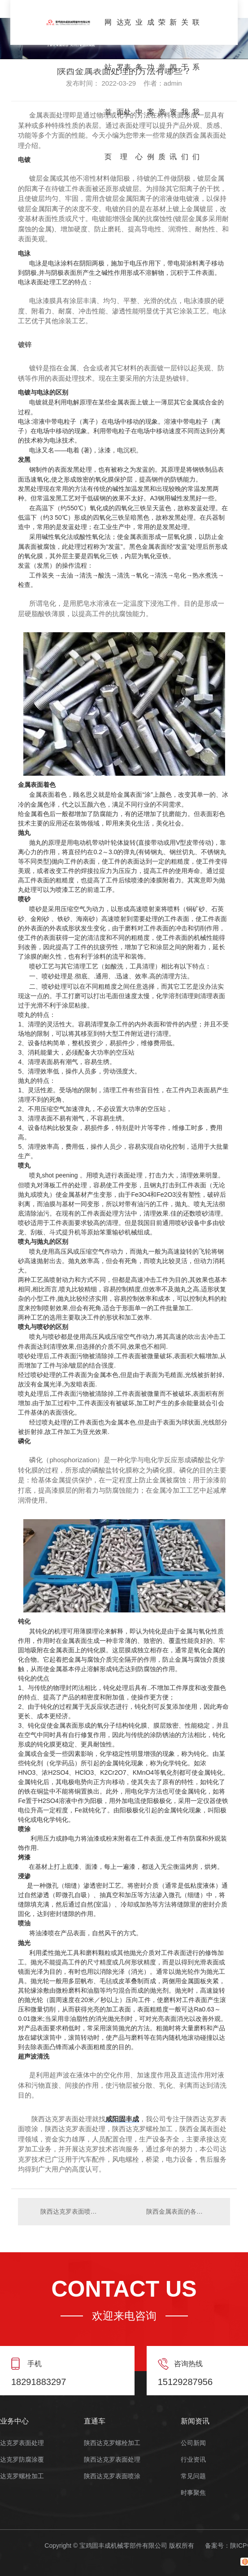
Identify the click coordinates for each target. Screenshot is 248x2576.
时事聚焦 (193, 2492)
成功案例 (150, 31)
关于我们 (184, 31)
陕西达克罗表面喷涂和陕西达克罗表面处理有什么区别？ (71, 2211)
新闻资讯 (173, 31)
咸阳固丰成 (122, 2119)
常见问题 (193, 2476)
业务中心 (139, 31)
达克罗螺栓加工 (22, 2476)
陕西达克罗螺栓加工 (112, 2443)
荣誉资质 (161, 31)
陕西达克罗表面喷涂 (112, 2476)
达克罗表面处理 (124, 31)
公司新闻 (193, 2443)
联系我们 (196, 31)
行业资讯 (193, 2459)
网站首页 (108, 31)
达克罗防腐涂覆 (22, 2459)
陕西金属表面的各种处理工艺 (183, 2211)
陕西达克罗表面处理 (112, 2459)
